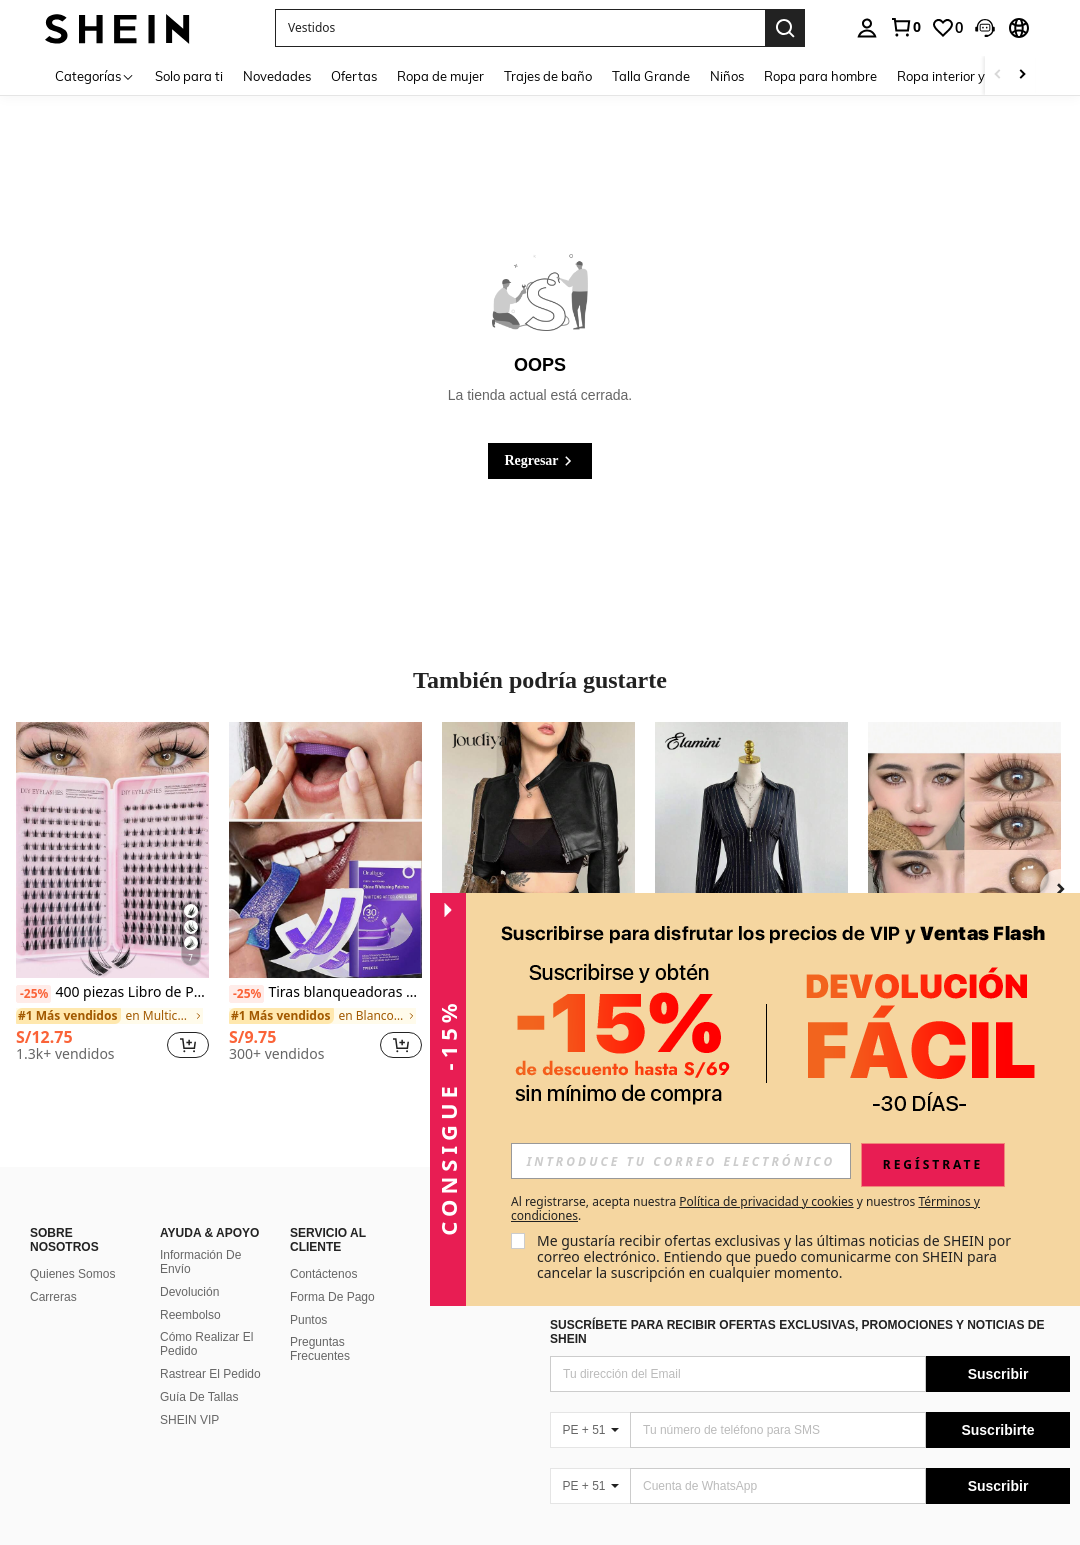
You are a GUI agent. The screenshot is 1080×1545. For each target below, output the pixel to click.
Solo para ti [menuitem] (189, 76)
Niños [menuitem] (727, 76)
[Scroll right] (1022, 75)
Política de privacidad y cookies (766, 1201)
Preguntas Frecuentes (320, 1349)
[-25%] (33, 994)
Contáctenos (323, 1274)
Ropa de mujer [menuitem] (440, 76)
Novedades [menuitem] (277, 76)
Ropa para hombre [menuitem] (820, 76)
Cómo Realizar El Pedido (206, 1344)
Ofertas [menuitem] (354, 76)
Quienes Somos (72, 1274)
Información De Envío (200, 1262)
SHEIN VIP (189, 1420)
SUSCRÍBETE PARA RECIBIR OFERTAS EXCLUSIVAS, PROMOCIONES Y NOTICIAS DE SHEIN (797, 1332)
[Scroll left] (998, 75)
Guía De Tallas (199, 1397)
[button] (985, 28)
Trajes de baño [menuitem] (548, 76)
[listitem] (112, 899)
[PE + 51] (590, 1430)
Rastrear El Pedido (210, 1374)
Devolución (189, 1292)
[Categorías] (95, 75)
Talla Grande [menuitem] (651, 76)
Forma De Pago (332, 1297)
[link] (905, 27)
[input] (681, 1161)
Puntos (308, 1320)
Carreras (53, 1297)
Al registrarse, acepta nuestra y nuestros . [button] (745, 1209)
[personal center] (867, 28)
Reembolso (190, 1315)
